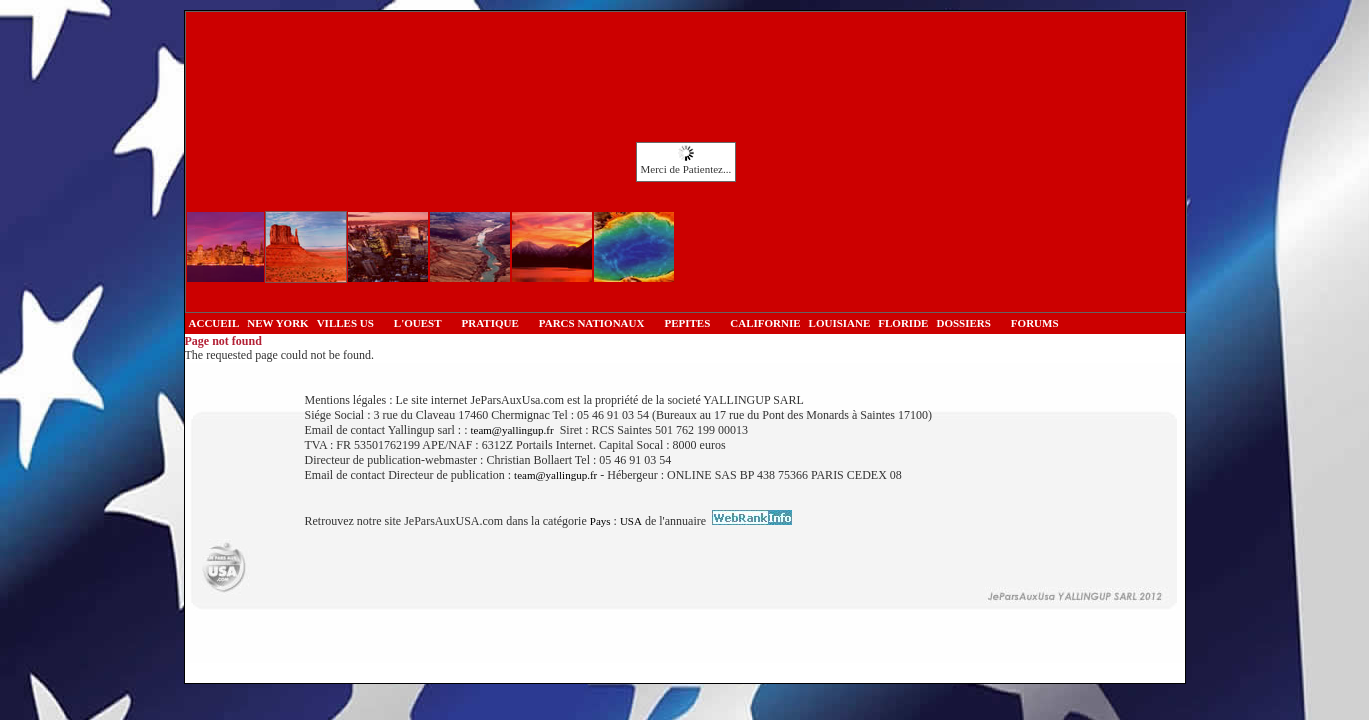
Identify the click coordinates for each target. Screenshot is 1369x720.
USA (631, 521)
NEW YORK (277, 323)
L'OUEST (418, 323)
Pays (600, 521)
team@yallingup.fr (511, 430)
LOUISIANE (840, 323)
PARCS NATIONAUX (592, 323)
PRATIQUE (490, 323)
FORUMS (1035, 323)
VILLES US (345, 323)
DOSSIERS (963, 323)
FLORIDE (903, 323)
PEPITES (687, 323)
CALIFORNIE (765, 323)
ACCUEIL (214, 323)
